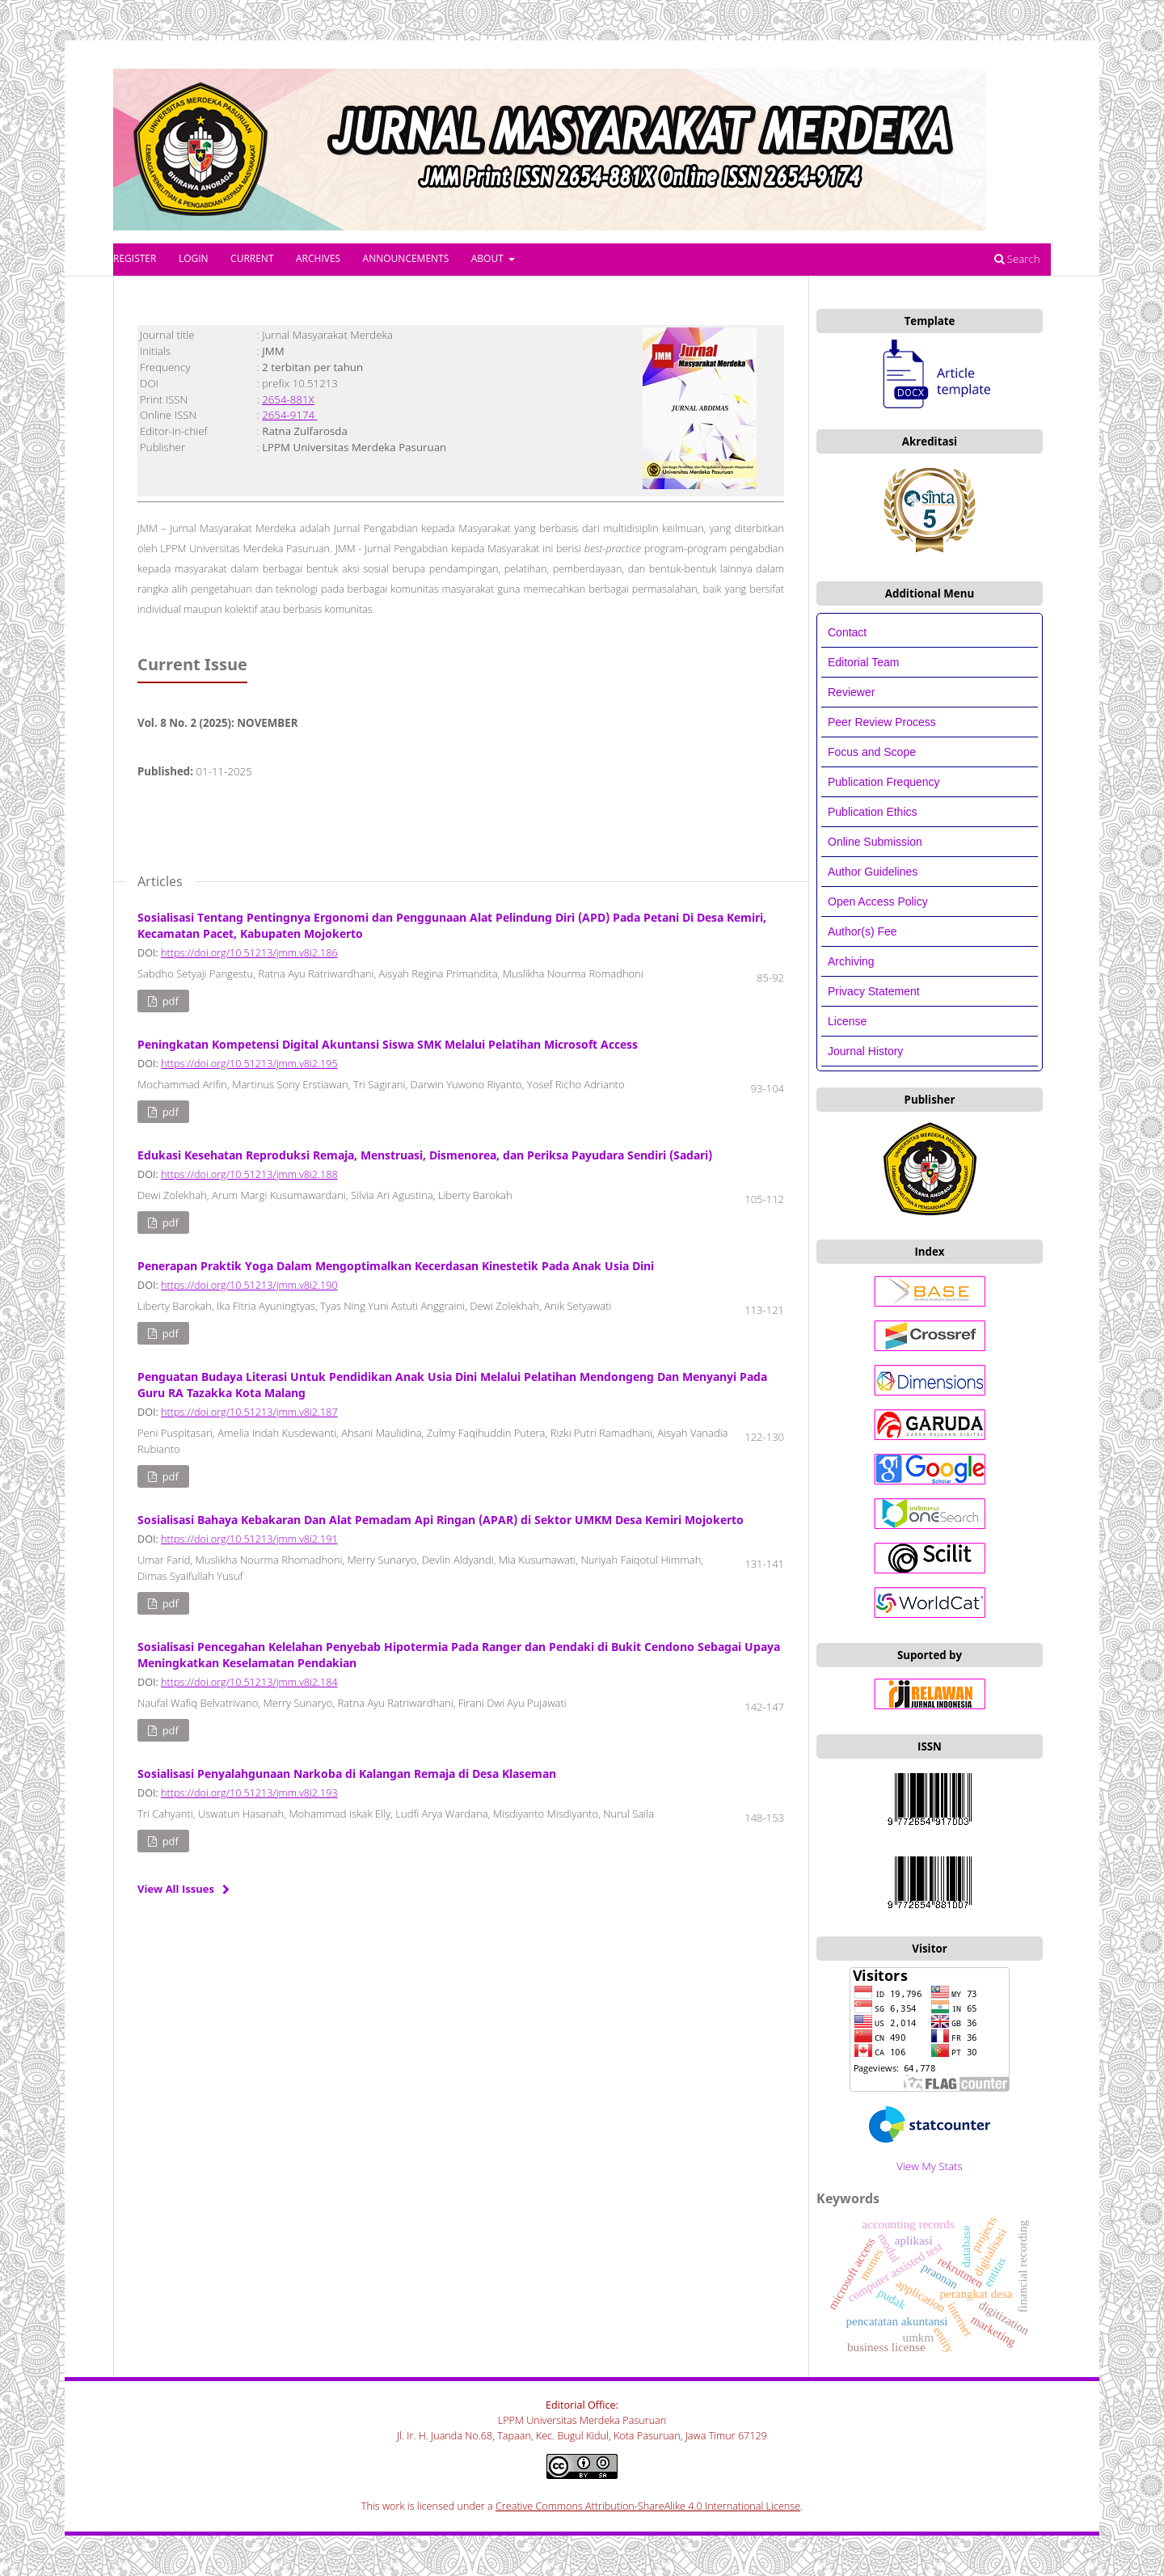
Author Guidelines (872, 871)
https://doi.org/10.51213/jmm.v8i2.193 (249, 1793)
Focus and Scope (872, 751)
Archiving (851, 961)
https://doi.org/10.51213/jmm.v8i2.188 (249, 1174)
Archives (318, 258)
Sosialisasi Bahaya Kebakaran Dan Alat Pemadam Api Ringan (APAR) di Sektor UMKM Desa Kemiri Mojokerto (440, 1519)
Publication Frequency (884, 781)
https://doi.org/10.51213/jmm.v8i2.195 (249, 1064)
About (488, 258)
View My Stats (929, 2166)
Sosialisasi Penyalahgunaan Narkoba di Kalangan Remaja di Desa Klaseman (346, 1773)
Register (134, 258)
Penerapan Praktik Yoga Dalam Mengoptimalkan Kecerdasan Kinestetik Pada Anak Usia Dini (395, 1265)
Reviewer (851, 692)
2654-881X (288, 399)
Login (194, 258)
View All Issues (175, 1888)
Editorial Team (865, 662)
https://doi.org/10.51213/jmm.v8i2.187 (249, 1412)
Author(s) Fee (862, 931)
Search (1017, 258)
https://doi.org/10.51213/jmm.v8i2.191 (249, 1539)
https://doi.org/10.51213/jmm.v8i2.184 (249, 1682)
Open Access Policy (878, 901)
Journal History (865, 1051)
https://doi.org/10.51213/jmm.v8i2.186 (249, 953)
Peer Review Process (882, 722)
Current (251, 258)
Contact (847, 632)
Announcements (406, 258)
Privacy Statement (874, 991)
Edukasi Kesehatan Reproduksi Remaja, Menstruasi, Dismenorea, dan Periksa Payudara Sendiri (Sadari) (424, 1155)
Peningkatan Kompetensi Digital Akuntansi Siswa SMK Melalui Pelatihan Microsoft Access (387, 1044)
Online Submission (875, 841)
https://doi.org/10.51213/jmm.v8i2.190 (249, 1285)
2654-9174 (289, 415)
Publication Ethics (872, 811)
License (847, 1021)
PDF (169, 1001)
